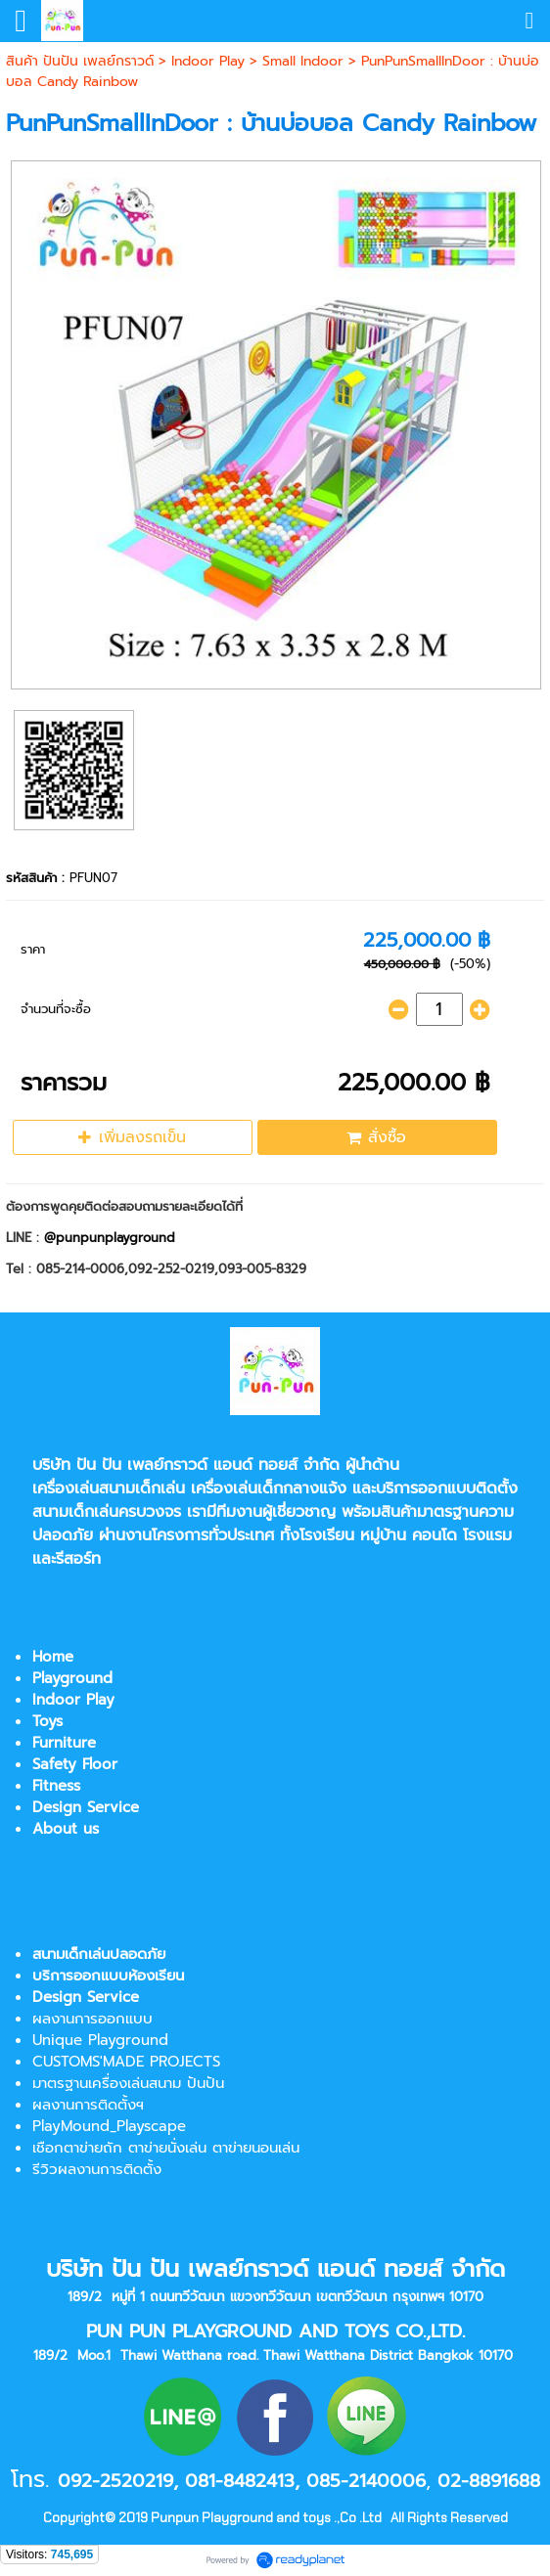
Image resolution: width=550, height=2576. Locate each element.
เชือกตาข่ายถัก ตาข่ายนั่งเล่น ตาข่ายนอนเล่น (165, 2147)
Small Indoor (303, 61)
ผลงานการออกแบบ (92, 2018)
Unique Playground (100, 2040)
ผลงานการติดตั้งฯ (88, 2104)
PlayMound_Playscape (109, 2126)
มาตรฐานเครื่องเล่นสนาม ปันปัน (128, 2083)
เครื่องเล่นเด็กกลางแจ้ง (268, 1488)
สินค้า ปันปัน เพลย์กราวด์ (80, 61)
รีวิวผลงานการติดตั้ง (96, 2169)
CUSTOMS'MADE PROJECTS (126, 2061)
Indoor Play (208, 61)
